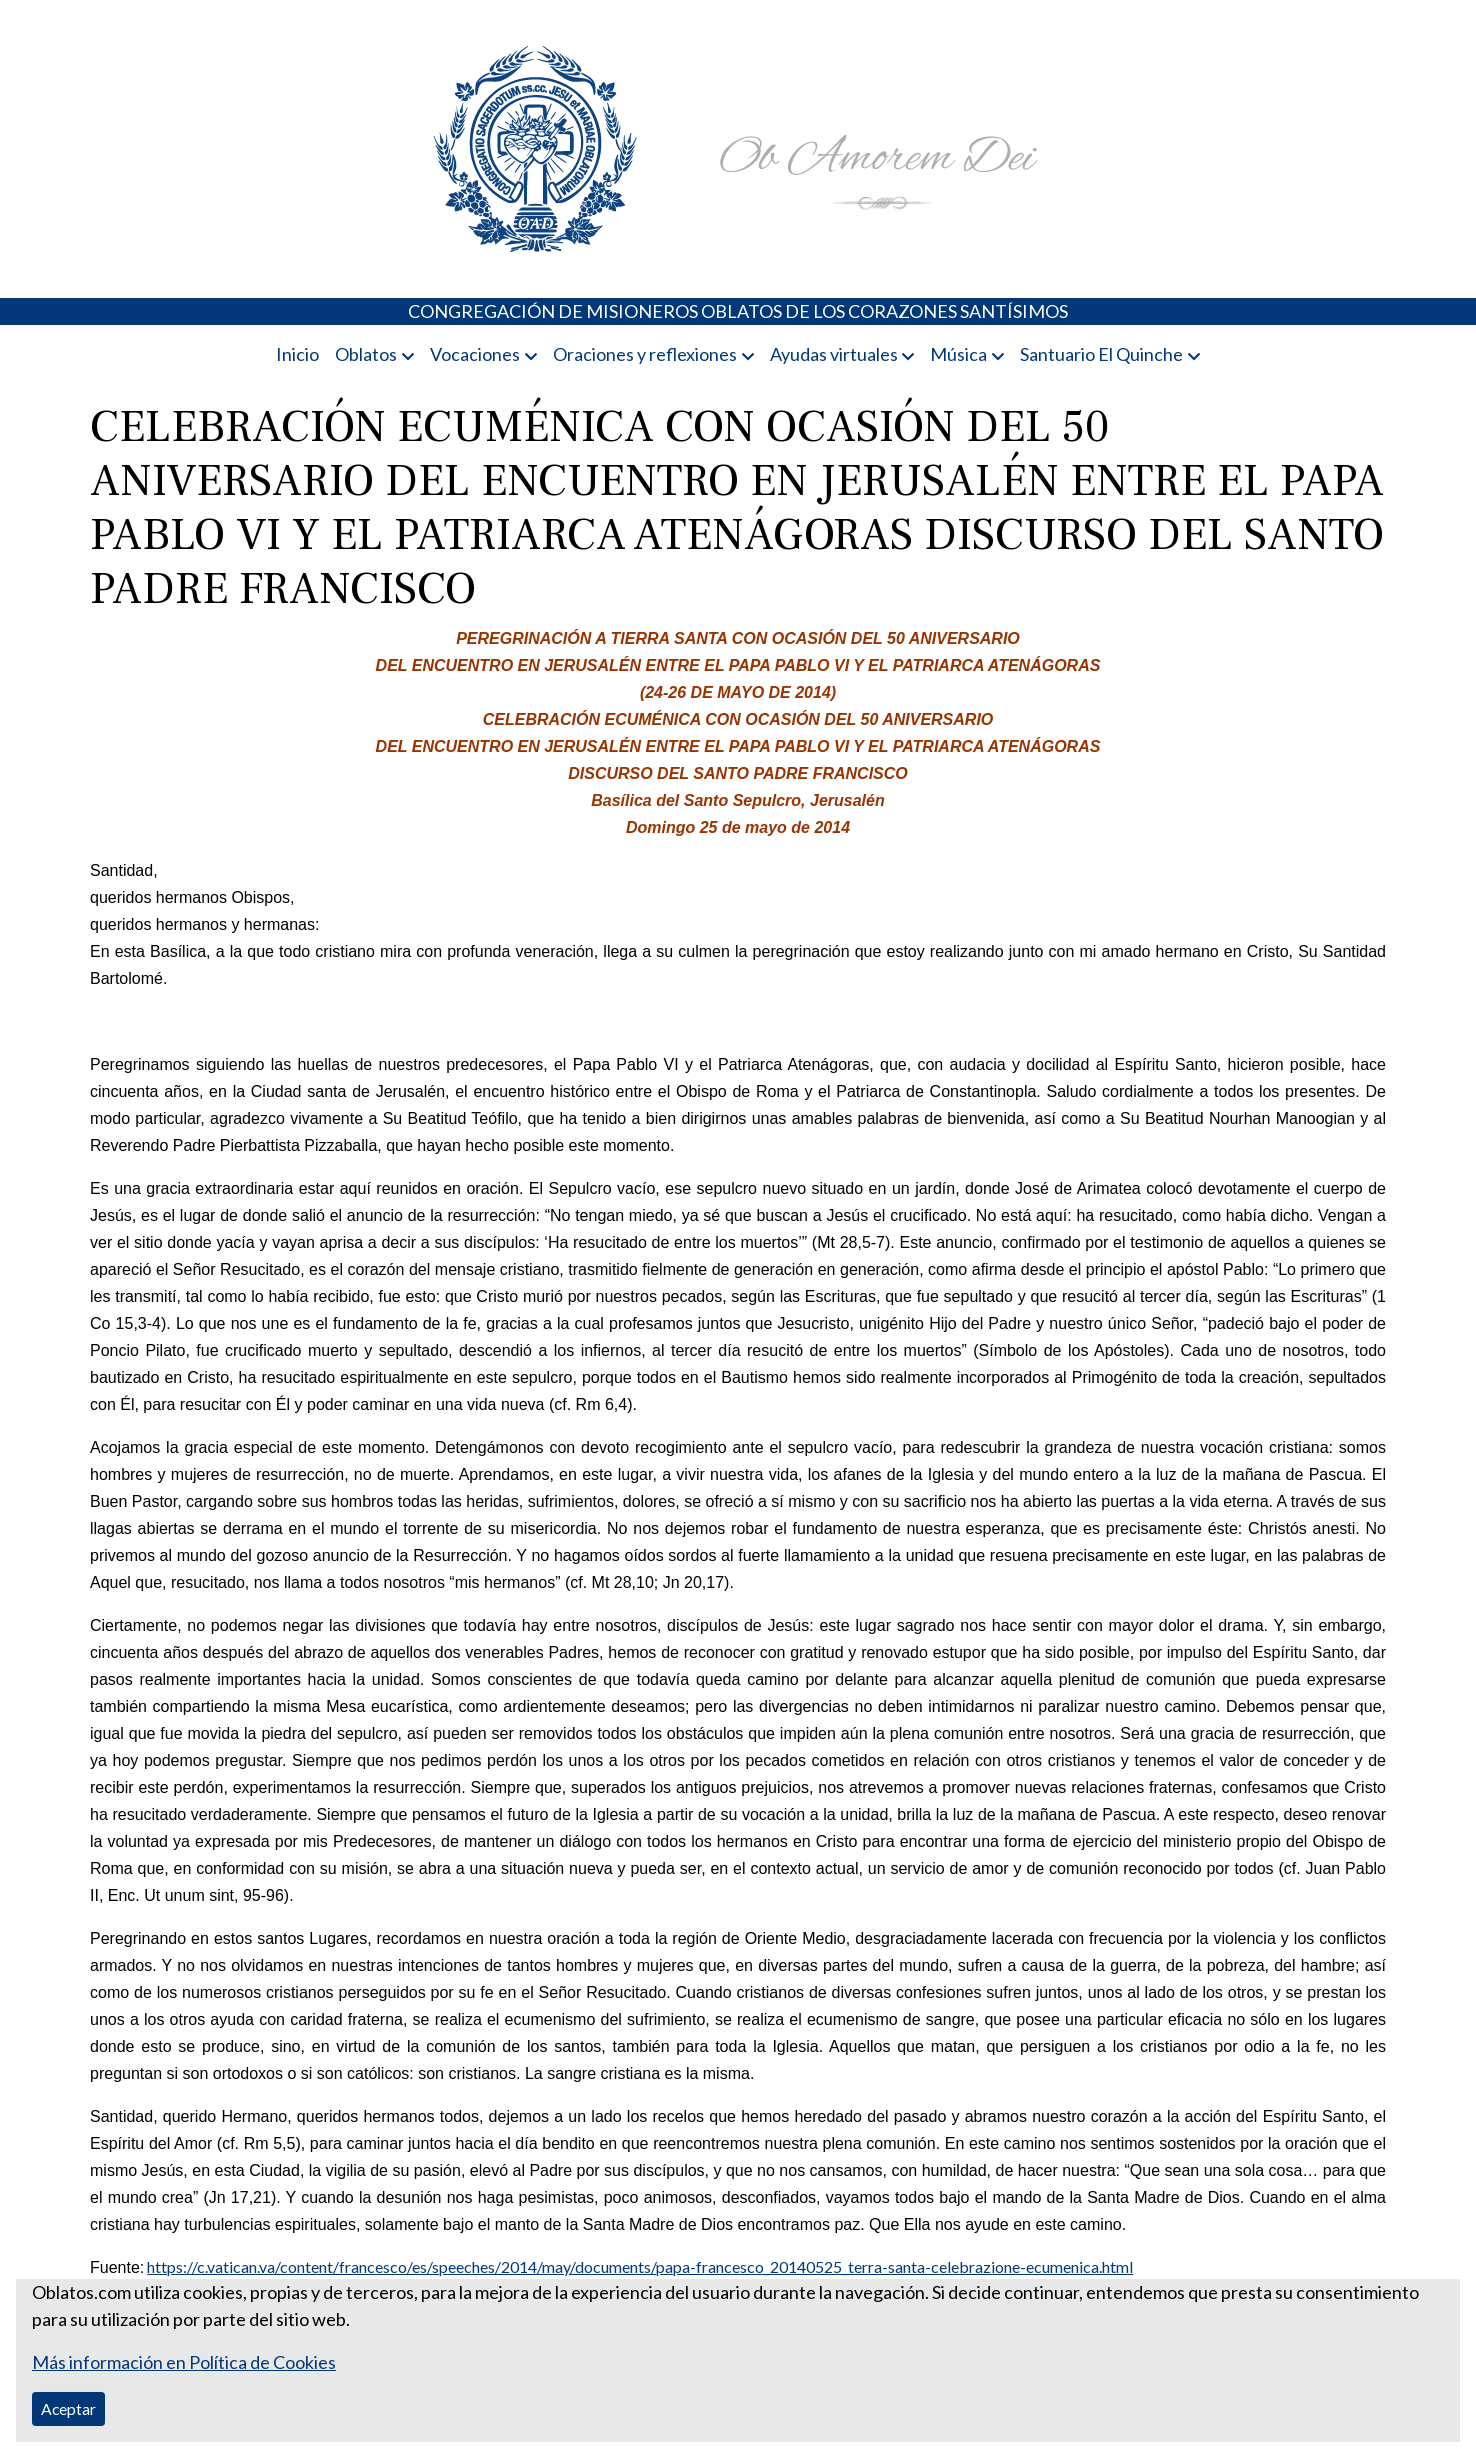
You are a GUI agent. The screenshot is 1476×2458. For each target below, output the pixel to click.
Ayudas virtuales (834, 354)
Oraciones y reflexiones (645, 354)
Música (958, 354)
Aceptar (68, 2408)
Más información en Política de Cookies (184, 2362)
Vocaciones (475, 354)
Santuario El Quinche (1101, 354)
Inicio (297, 354)
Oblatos (366, 354)
